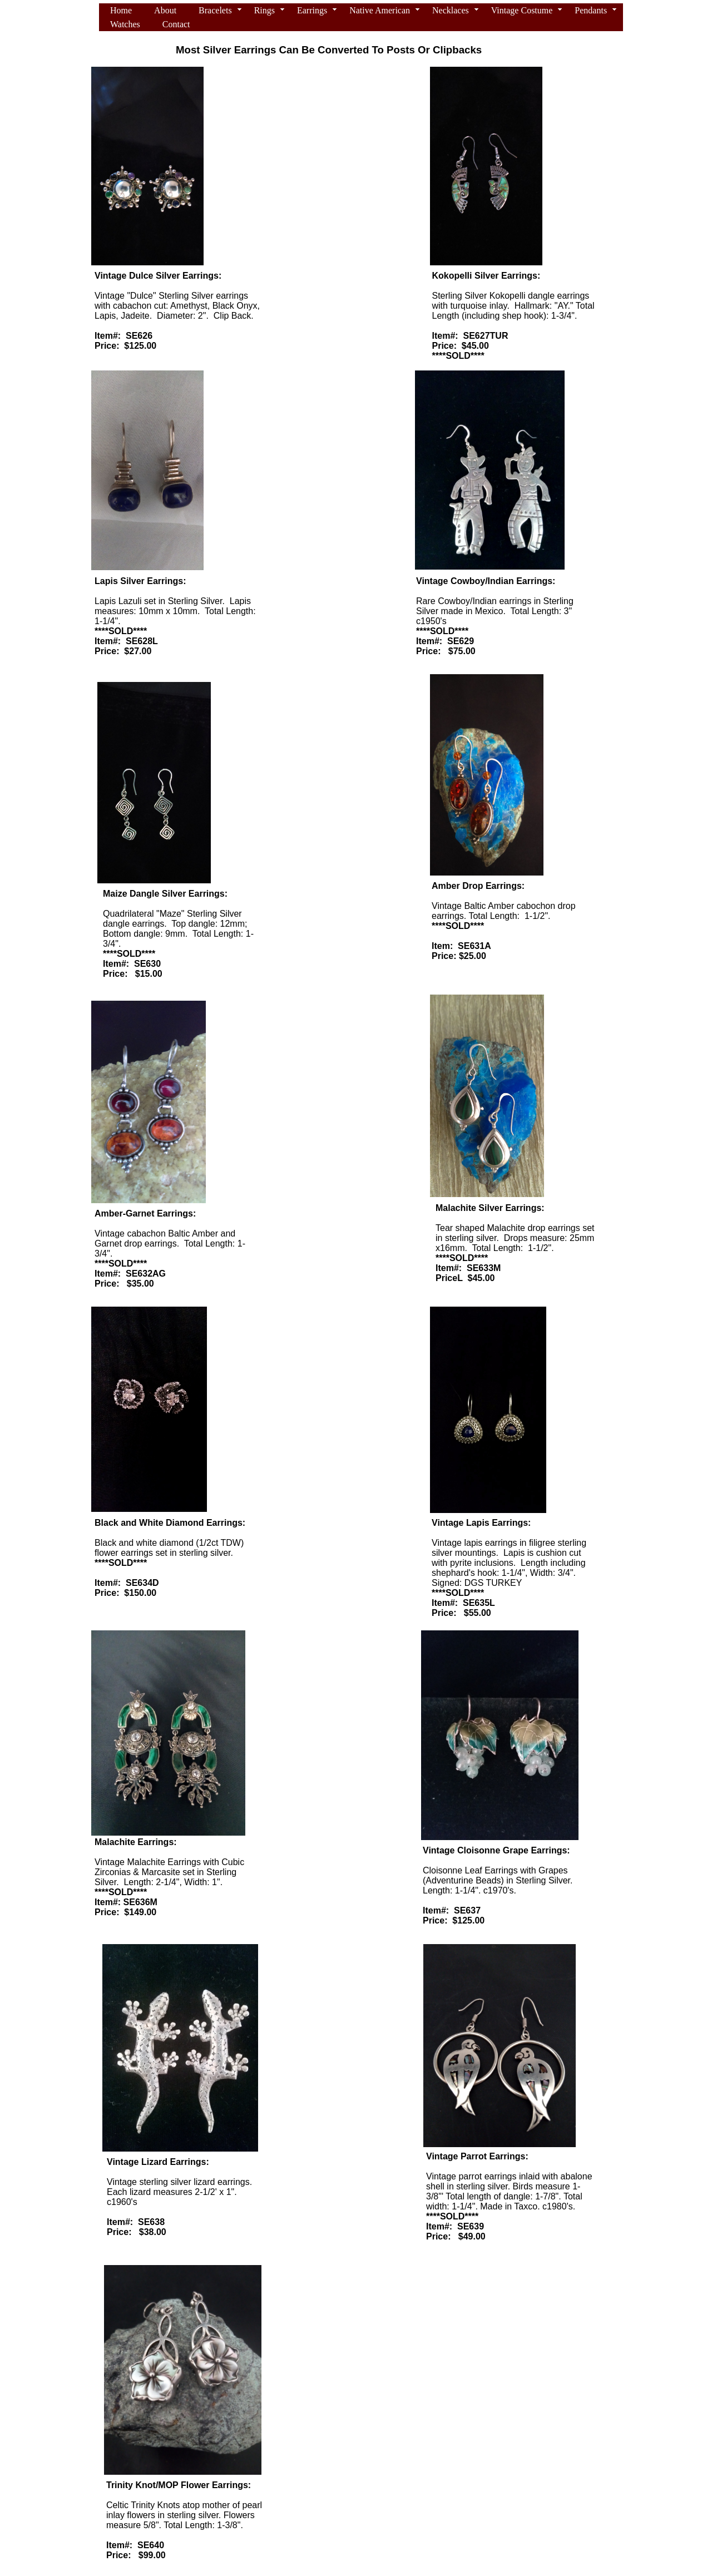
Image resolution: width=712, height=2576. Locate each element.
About (165, 10)
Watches (125, 24)
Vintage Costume (522, 10)
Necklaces (450, 10)
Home (121, 10)
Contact (176, 24)
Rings (264, 10)
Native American (379, 10)
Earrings (312, 10)
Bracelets (215, 10)
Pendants (591, 10)
